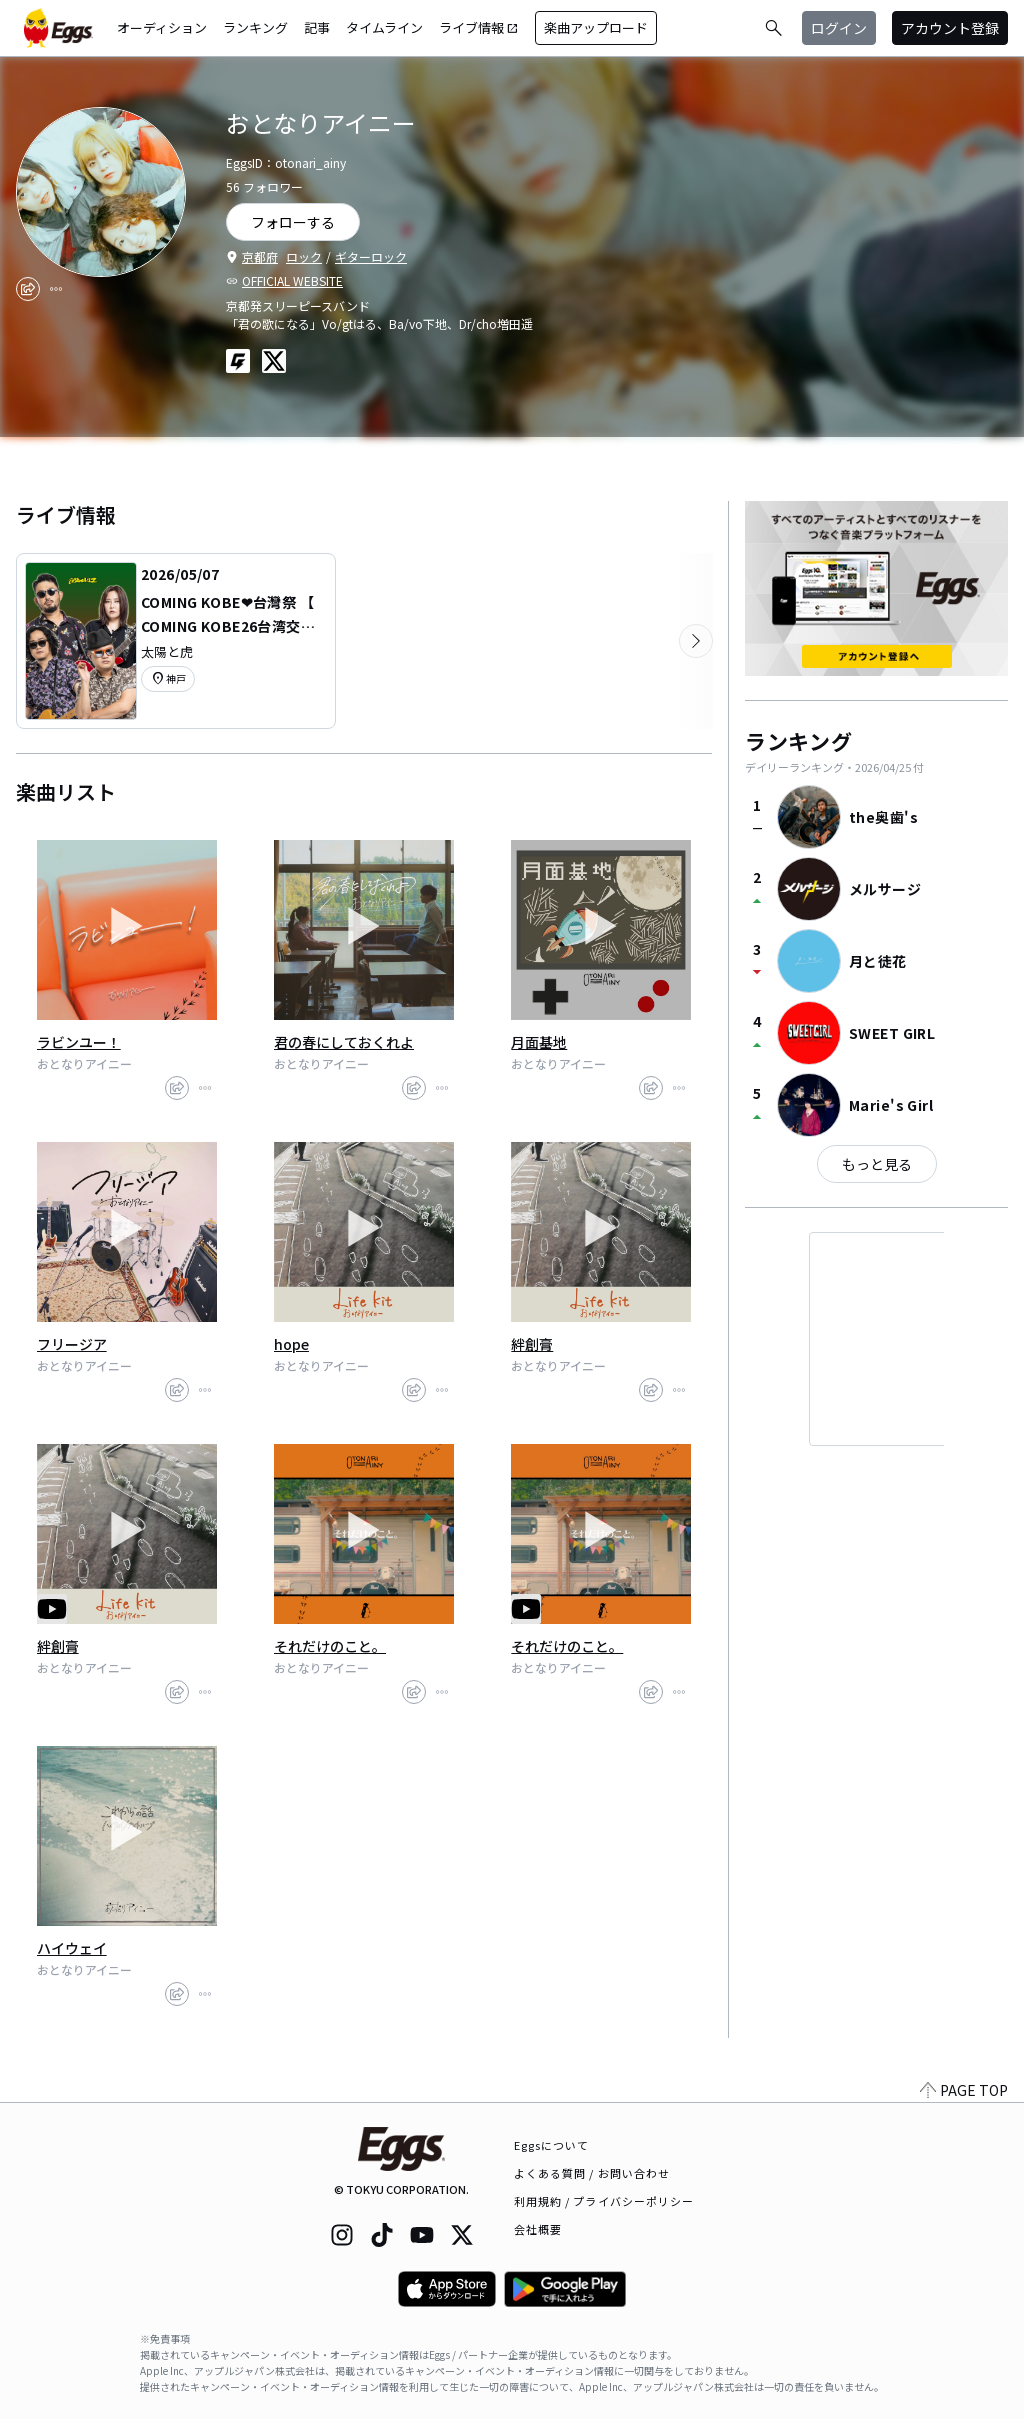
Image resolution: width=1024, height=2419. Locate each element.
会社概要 (538, 2229)
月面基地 (539, 1042)
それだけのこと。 (330, 1646)
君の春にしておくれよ (344, 1042)
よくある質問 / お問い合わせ (592, 2173)
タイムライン (384, 27)
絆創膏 (532, 1344)
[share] (28, 289)
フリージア (72, 1344)
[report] (56, 289)
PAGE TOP (964, 2090)
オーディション (162, 27)
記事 (317, 27)
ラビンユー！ (79, 1042)
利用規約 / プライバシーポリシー (604, 2201)
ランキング (255, 27)
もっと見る (877, 1164)
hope (291, 1344)
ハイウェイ (72, 1948)
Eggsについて (552, 2145)
